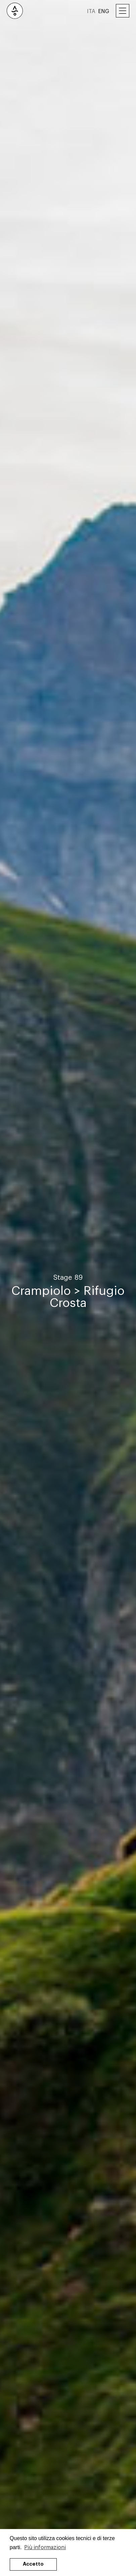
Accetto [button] (33, 2564)
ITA (91, 11)
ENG (103, 11)
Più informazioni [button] (45, 2547)
